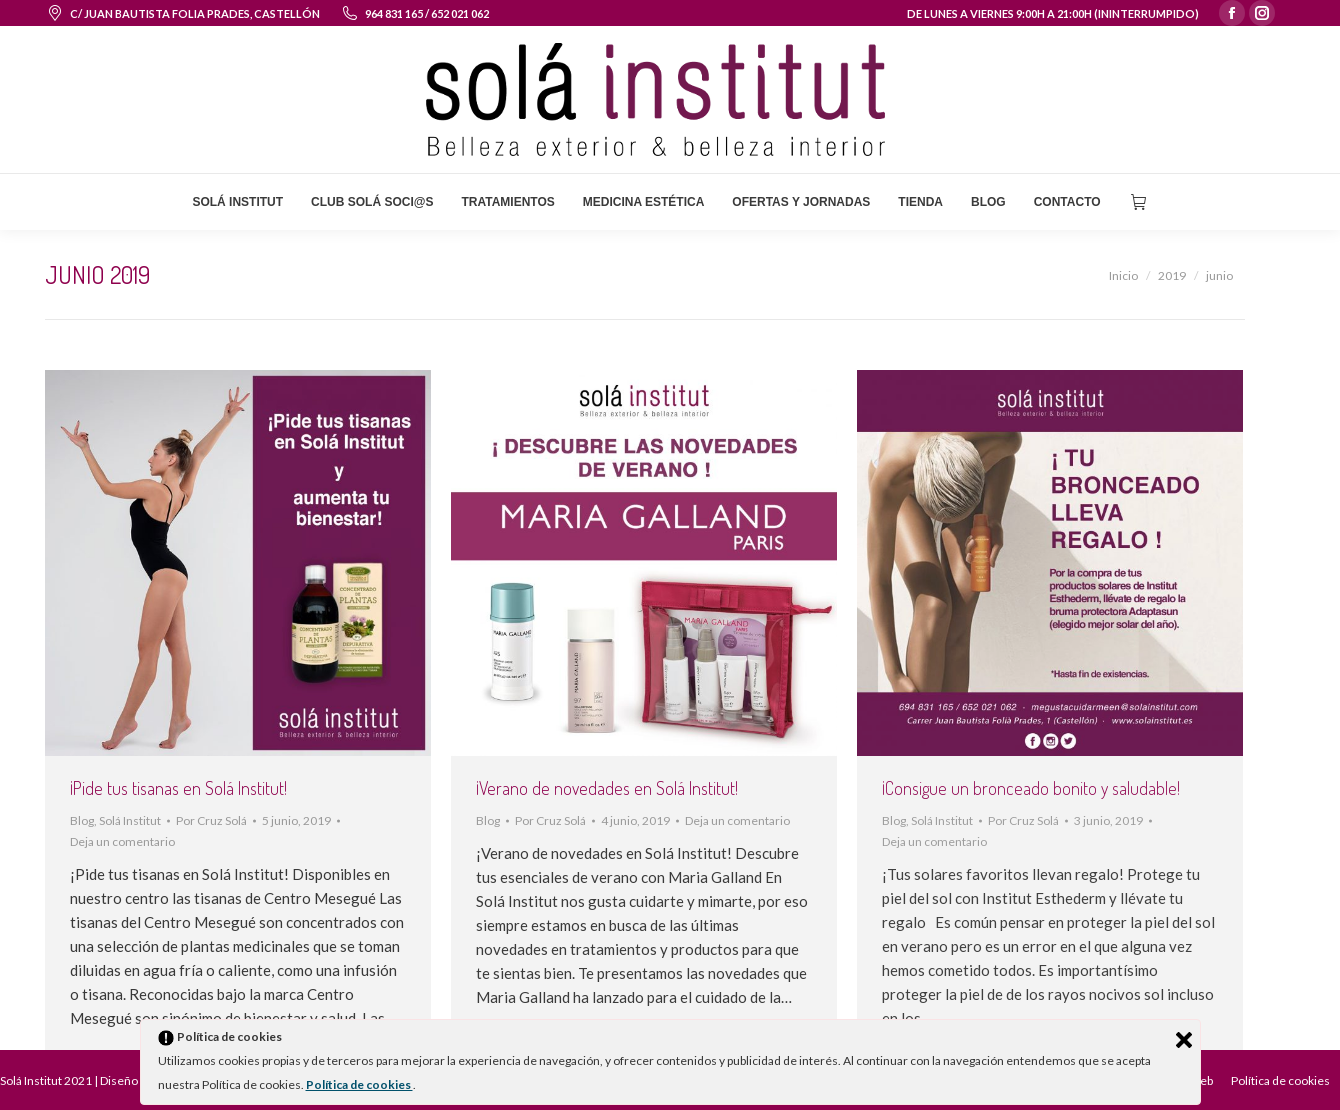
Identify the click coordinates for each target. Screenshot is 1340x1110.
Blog (82, 820)
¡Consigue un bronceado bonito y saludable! (1031, 788)
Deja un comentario (122, 841)
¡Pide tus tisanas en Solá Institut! (178, 788)
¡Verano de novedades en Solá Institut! (607, 788)
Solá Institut (130, 820)
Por (211, 820)
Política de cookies (359, 1084)
